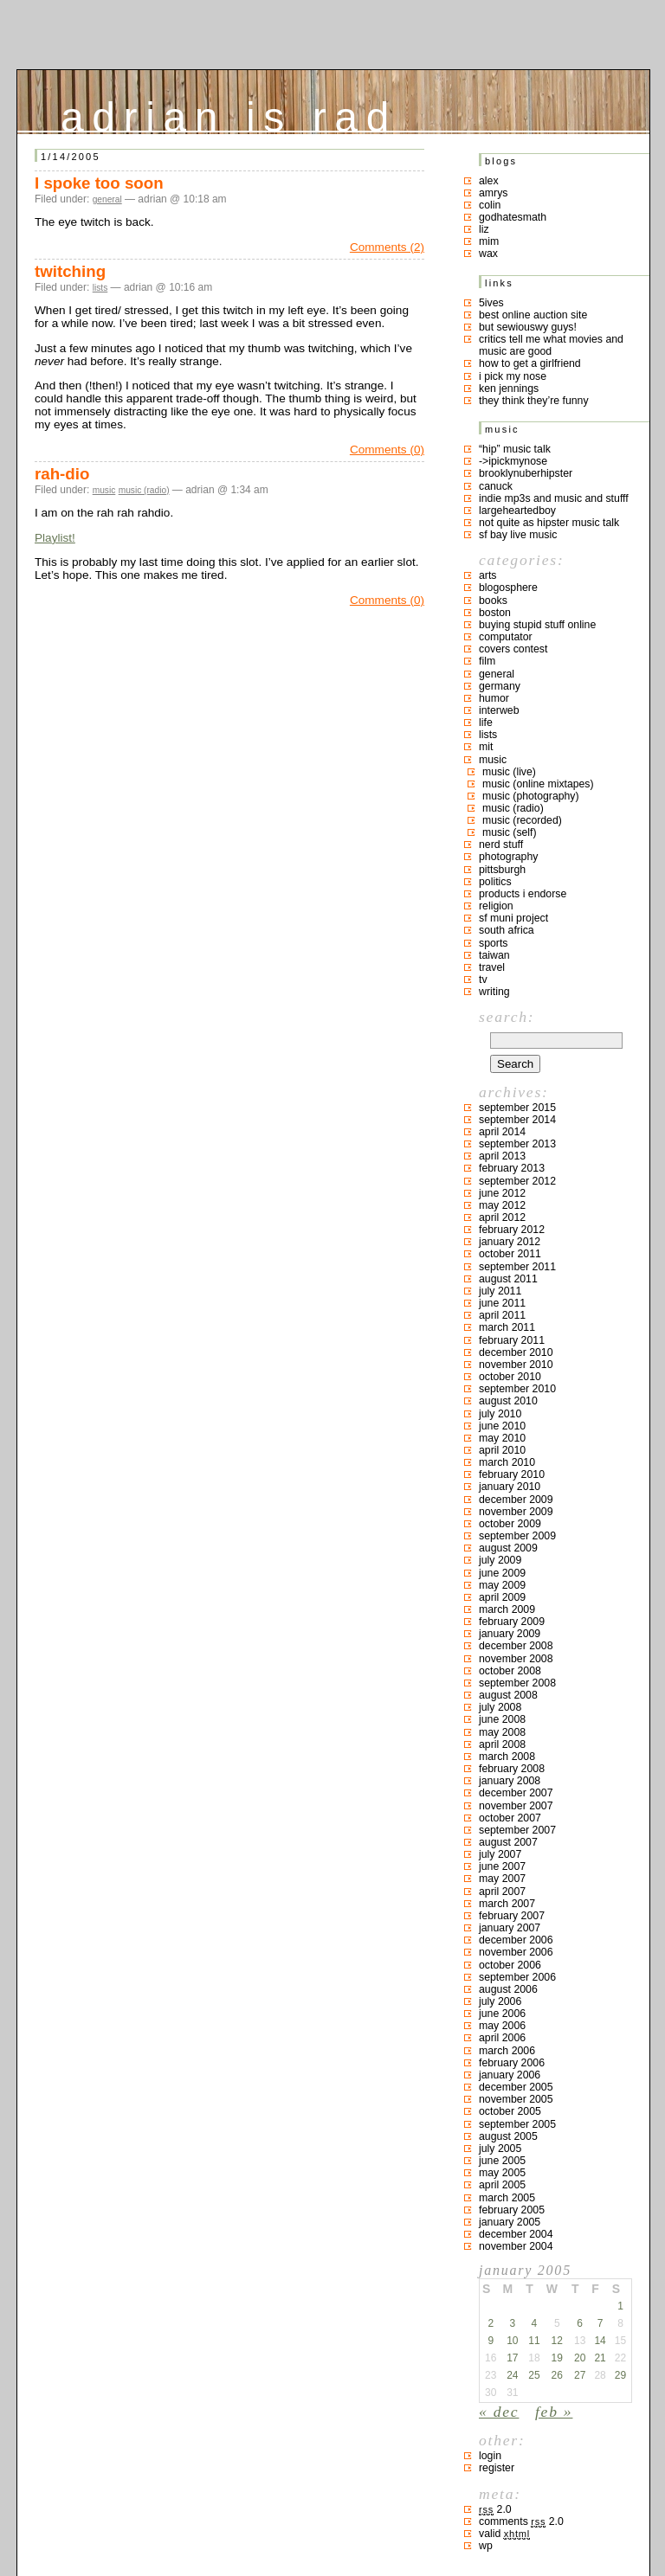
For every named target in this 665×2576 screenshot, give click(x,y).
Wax (488, 253)
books (493, 600)
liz (484, 229)
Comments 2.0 (521, 2521)
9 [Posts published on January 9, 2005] (490, 2341)
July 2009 (500, 1560)
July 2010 (500, 1414)
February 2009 (512, 1622)
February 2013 (512, 1168)
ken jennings (509, 388)
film (487, 661)
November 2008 (516, 1659)
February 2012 (512, 1230)
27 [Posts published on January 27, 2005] (579, 2375)
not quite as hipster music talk (549, 523)
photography (508, 857)
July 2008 (500, 1707)
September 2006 (517, 1977)
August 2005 (508, 2136)
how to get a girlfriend (530, 363)
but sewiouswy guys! (528, 327)
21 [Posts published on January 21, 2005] (599, 2358)
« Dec (499, 2411)
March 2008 (507, 1757)
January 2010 (509, 1487)
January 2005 (509, 2222)
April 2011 (502, 1315)
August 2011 (508, 1279)
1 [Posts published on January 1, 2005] (620, 2306)
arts (488, 575)
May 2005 (502, 2173)
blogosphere (508, 587)
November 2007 (516, 1806)
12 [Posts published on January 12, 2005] (557, 2341)
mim (489, 241)
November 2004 (516, 2246)
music (104, 490)
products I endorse (522, 894)
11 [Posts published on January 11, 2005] (533, 2341)
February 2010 (512, 1474)
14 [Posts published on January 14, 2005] (599, 2341)
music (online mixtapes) (538, 784)
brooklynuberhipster (525, 473)
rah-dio (62, 474)
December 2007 (516, 1793)
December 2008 (516, 1646)
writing (494, 992)
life (486, 722)
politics (495, 882)
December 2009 (516, 1500)
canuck (496, 486)
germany (499, 686)
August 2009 (508, 1548)
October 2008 (510, 1671)
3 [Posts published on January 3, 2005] (512, 2323)
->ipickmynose (513, 461)
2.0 (495, 2509)
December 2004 (516, 2234)
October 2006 (510, 1965)
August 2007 (508, 1842)
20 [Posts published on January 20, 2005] (579, 2358)
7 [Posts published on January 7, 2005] (600, 2323)
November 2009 (516, 1512)
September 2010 (517, 1389)
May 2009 (502, 1585)
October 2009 (510, 1524)
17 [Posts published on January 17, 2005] (512, 2358)
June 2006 (502, 2013)
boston (495, 613)
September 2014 (517, 1120)
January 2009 (509, 1634)
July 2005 (500, 2148)
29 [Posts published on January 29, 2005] (620, 2375)
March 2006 (507, 2051)
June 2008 (502, 1719)
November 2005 (516, 2099)
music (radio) (144, 490)
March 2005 (507, 2198)
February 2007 (512, 1916)
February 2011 (512, 1340)
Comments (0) (387, 449)
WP (486, 2546)
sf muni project (513, 918)
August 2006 (508, 1989)
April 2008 (502, 1744)
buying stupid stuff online (537, 625)
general (107, 199)
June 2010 (502, 1426)
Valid (504, 2534)
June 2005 (502, 2161)
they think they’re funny (534, 401)
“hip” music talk (515, 449)
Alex (489, 181)
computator (506, 637)
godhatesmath (512, 217)
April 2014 (502, 1132)
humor (494, 698)
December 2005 (516, 2087)
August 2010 (508, 1401)
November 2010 (516, 1365)
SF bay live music (518, 535)
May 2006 (502, 2026)
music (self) (509, 832)
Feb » (554, 2411)
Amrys (493, 193)
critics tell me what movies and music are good (551, 345)
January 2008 (509, 1781)
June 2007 (502, 1866)
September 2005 (517, 2124)
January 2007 (509, 1928)
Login (490, 2456)
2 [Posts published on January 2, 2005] (490, 2323)
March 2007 (507, 1904)
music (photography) (530, 796)
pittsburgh (502, 870)
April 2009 (502, 1597)
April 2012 (502, 1217)
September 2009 (517, 1536)
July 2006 (500, 2001)
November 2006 (516, 1952)
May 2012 (502, 1205)
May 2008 (502, 1732)
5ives (491, 303)
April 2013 (502, 1156)
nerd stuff (501, 844)
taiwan (494, 955)
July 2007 (500, 1854)
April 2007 (502, 1891)
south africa (506, 930)
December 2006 (516, 1940)
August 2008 (508, 1695)
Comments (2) (387, 247)
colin (489, 205)
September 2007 (517, 1830)
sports (493, 943)
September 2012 (517, 1181)
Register (496, 2468)
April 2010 (502, 1450)
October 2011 (510, 1254)
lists (100, 287)
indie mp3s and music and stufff (554, 498)
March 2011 (507, 1327)
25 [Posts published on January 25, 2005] (533, 2375)
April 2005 (502, 2185)
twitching (70, 271)
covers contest (513, 649)
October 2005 (510, 2111)
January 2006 (509, 2075)
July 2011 (500, 1291)
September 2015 (517, 1108)
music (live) (509, 772)
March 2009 (507, 1609)
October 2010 (510, 1377)
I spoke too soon (99, 183)
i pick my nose (512, 376)
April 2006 (502, 2038)
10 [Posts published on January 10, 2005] (512, 2341)
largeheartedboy (517, 510)
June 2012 (502, 1193)
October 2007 (510, 1818)
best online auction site (533, 315)
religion (496, 906)
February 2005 (512, 2210)
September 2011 (517, 1267)
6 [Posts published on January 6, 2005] (580, 2323)
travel (492, 967)
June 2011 (502, 1303)
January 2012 (509, 1242)
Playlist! (55, 537)
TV (483, 979)
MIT (486, 747)
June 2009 (502, 1573)
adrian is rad (229, 113)
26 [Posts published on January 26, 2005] (557, 2375)
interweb (499, 710)
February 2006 (512, 2063)
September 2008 (517, 1683)
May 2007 (502, 1879)
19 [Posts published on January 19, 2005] (557, 2358)
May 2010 (502, 1438)
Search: (506, 1016)
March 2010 (507, 1462)
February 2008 (512, 1769)
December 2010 (516, 1352)
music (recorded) (522, 820)
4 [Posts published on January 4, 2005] (535, 2323)
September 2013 (517, 1144)
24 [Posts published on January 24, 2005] (512, 2375)
